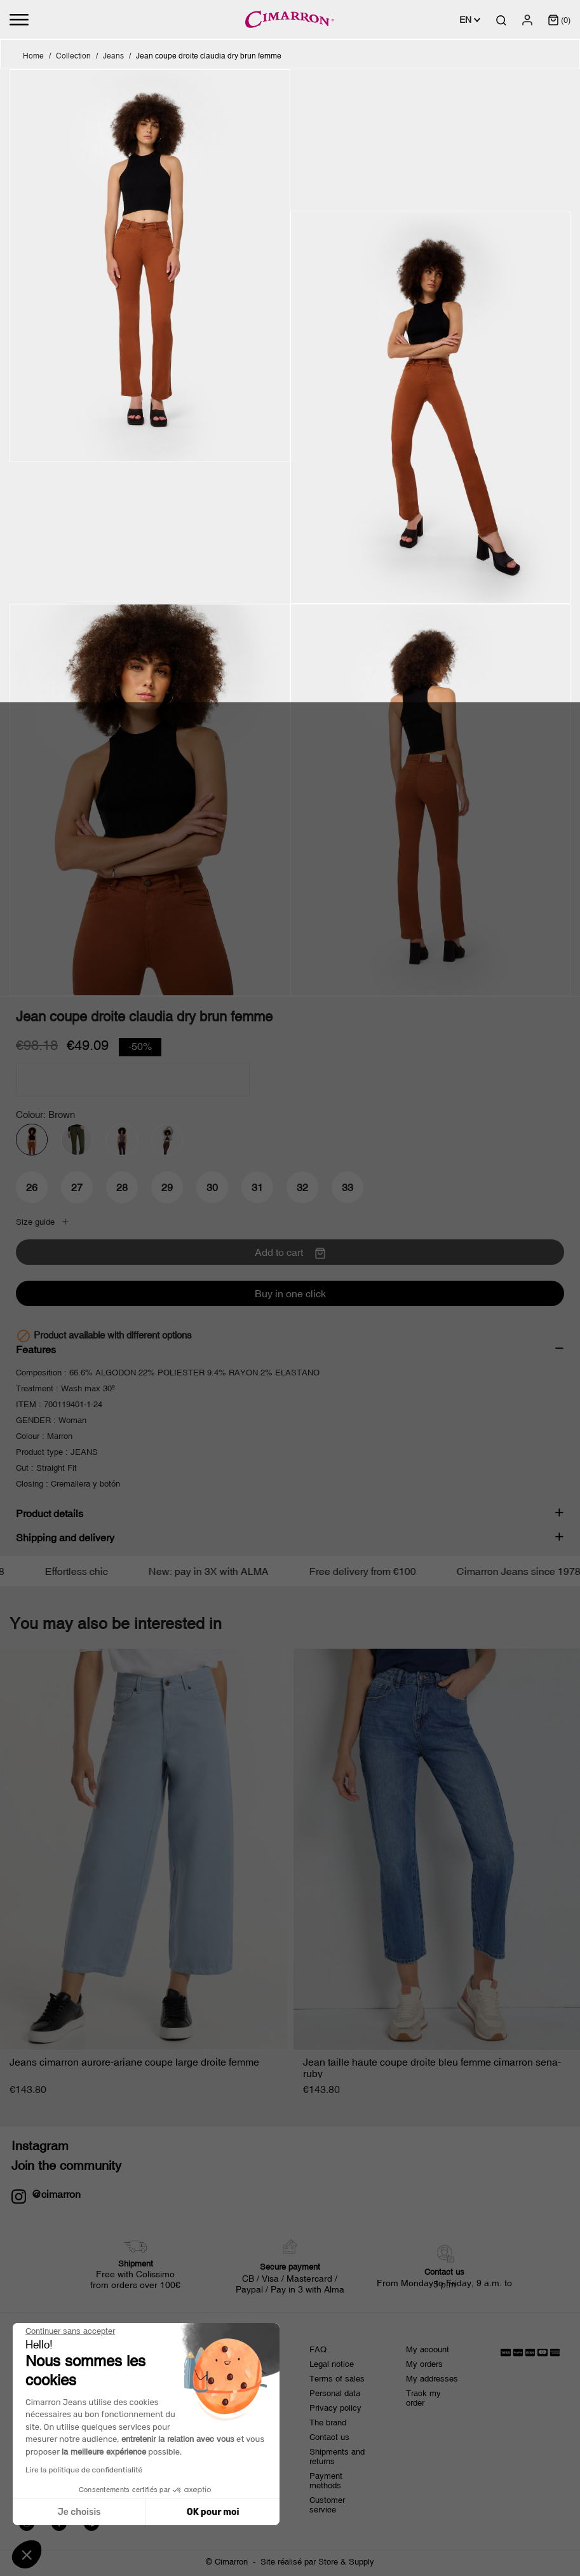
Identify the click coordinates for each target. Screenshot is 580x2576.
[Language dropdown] (469, 20)
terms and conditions (115, 2443)
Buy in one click (290, 1293)
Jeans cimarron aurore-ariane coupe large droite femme (134, 2062)
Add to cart (290, 1252)
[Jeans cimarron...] (143, 1850)
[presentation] (115, 2478)
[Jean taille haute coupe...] (437, 1850)
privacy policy (197, 2443)
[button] (26, 2554)
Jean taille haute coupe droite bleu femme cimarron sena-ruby (432, 2067)
